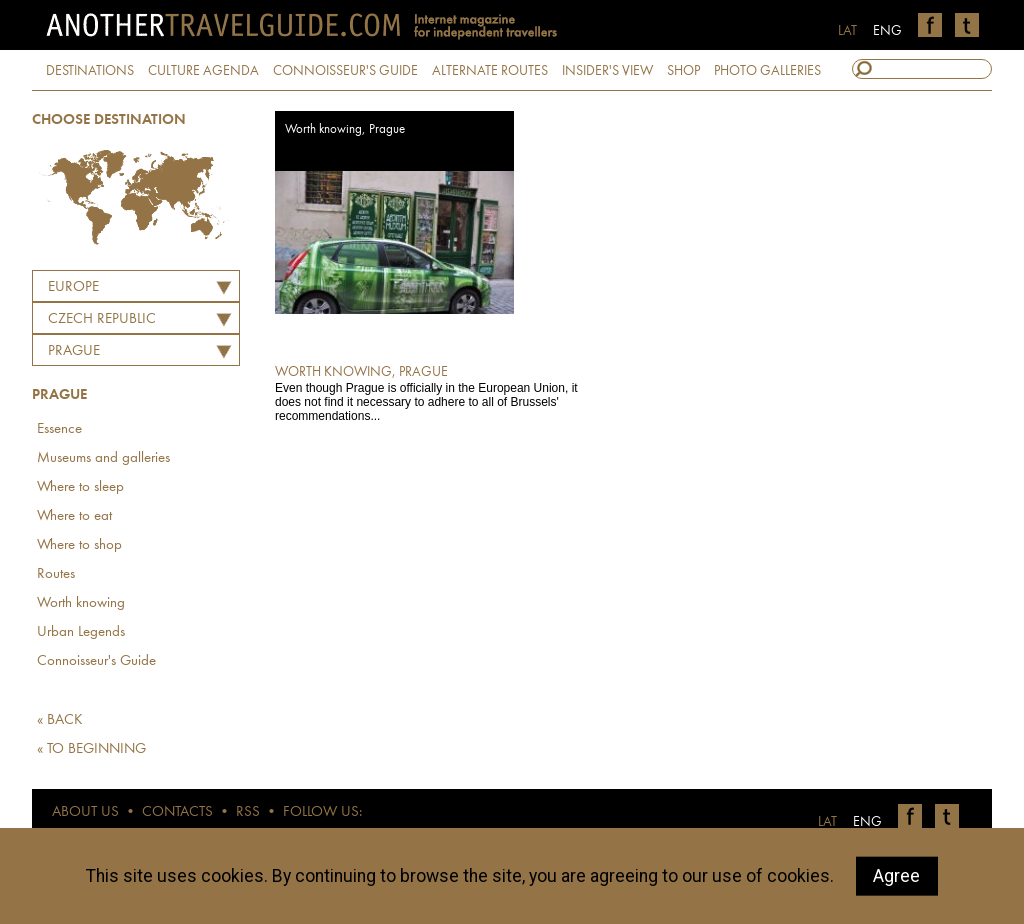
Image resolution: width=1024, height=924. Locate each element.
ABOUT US (85, 812)
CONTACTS (177, 812)
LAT (847, 31)
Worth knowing (81, 603)
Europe (73, 287)
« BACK (60, 720)
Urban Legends (81, 632)
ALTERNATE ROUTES (490, 71)
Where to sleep (80, 487)
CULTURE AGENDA (203, 71)
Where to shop (79, 545)
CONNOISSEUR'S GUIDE (345, 71)
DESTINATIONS (90, 71)
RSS (248, 812)
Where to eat (74, 516)
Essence (59, 429)
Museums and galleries (103, 458)
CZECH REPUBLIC (102, 319)
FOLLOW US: (322, 812)
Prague (74, 351)
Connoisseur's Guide (96, 661)
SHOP (683, 71)
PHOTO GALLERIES (767, 71)
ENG (887, 31)
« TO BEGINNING (91, 749)
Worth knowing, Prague (345, 129)
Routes (56, 574)
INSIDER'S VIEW (607, 71)
